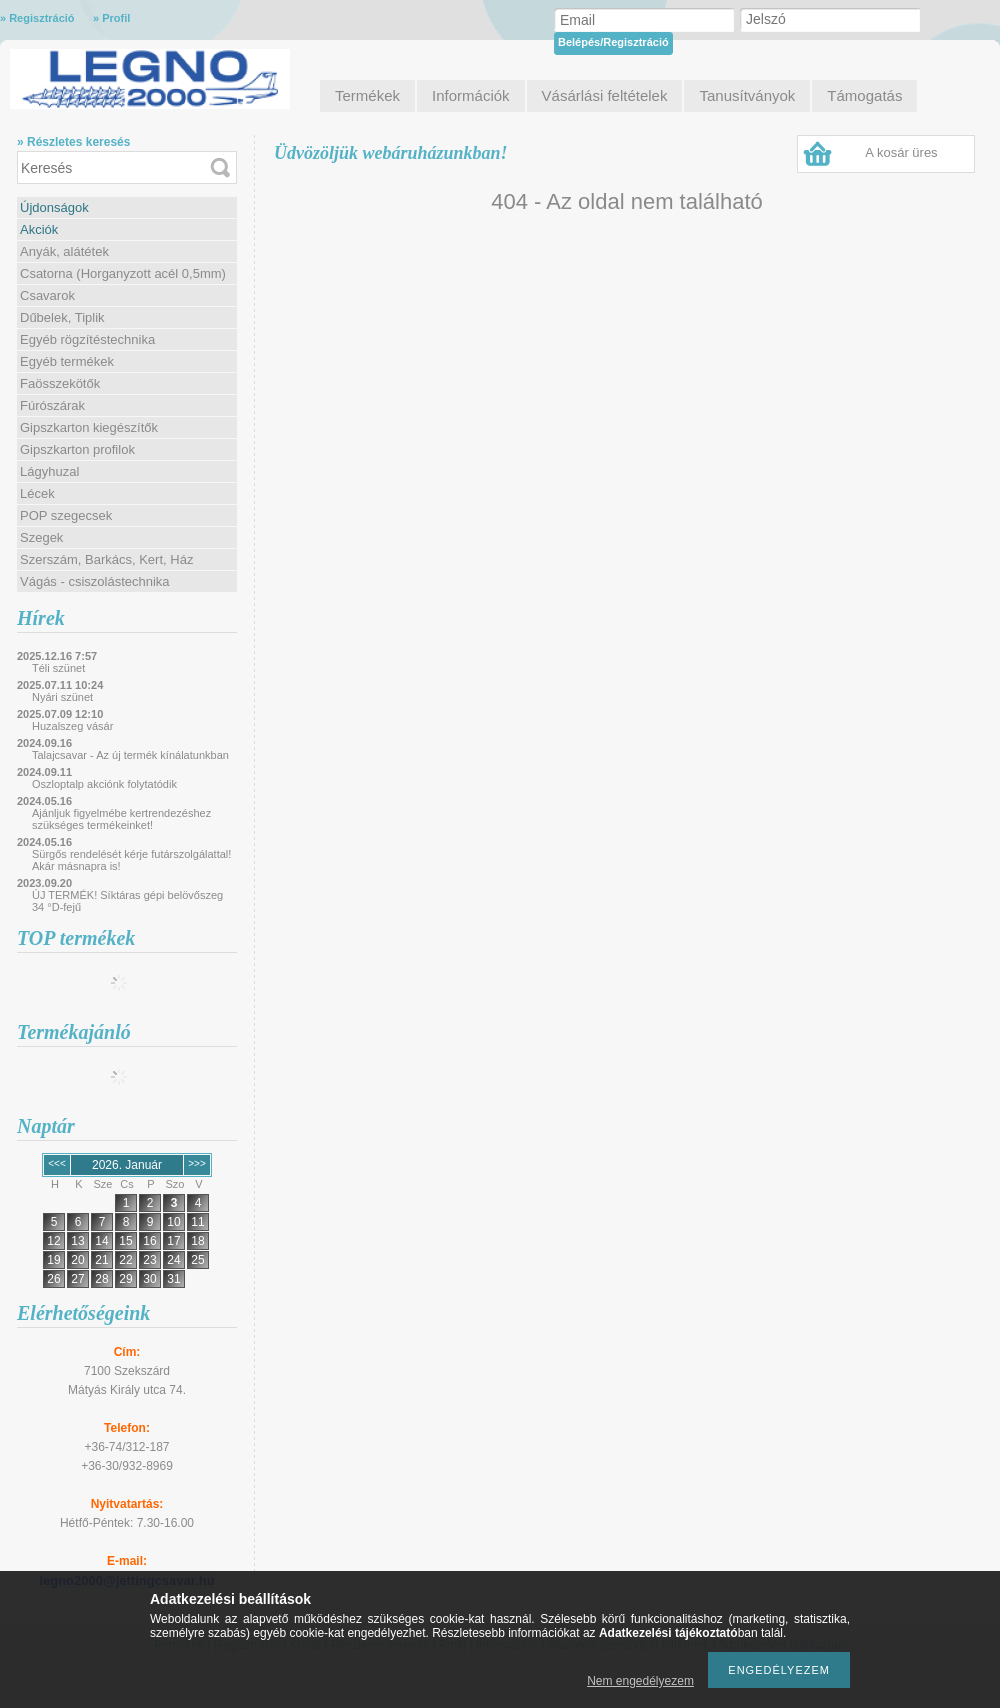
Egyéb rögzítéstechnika (87, 339)
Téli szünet (58, 668)
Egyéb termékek (67, 361)
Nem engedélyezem (640, 1681)
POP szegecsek (66, 515)
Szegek (41, 537)
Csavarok (47, 295)
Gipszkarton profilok (77, 449)
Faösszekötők (60, 383)
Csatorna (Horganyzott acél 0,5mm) (123, 273)
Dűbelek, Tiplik (62, 317)
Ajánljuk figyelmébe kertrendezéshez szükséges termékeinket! (121, 819)
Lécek (37, 493)
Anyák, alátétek (64, 251)
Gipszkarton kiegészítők (89, 427)
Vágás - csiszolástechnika (95, 581)
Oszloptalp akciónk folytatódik (104, 784)
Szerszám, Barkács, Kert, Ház (106, 559)
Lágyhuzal (49, 471)
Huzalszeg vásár (72, 726)
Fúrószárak (52, 405)
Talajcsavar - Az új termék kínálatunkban (130, 755)
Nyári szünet (62, 697)
